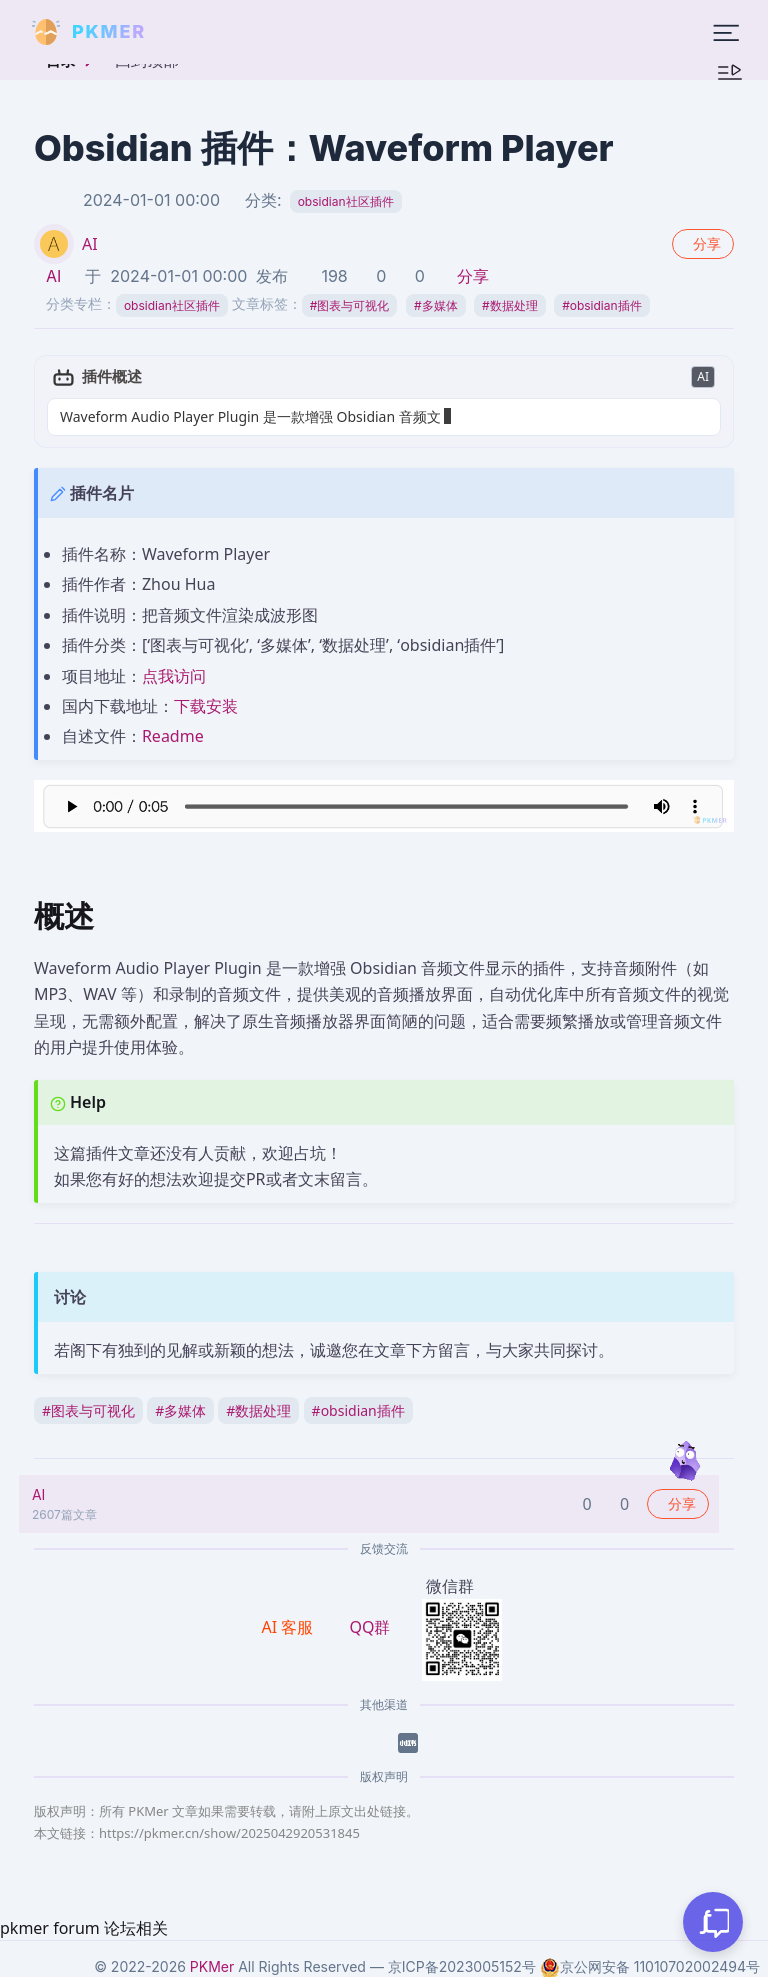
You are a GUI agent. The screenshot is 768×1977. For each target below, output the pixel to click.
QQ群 (369, 1627)
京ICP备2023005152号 (462, 1966)
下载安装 (206, 706)
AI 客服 (290, 1627)
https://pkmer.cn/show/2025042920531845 (229, 1833)
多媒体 (436, 305)
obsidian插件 (601, 305)
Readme (173, 736)
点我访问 (174, 676)
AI (90, 244)
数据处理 (510, 305)
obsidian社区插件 (346, 201)
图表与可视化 (350, 305)
